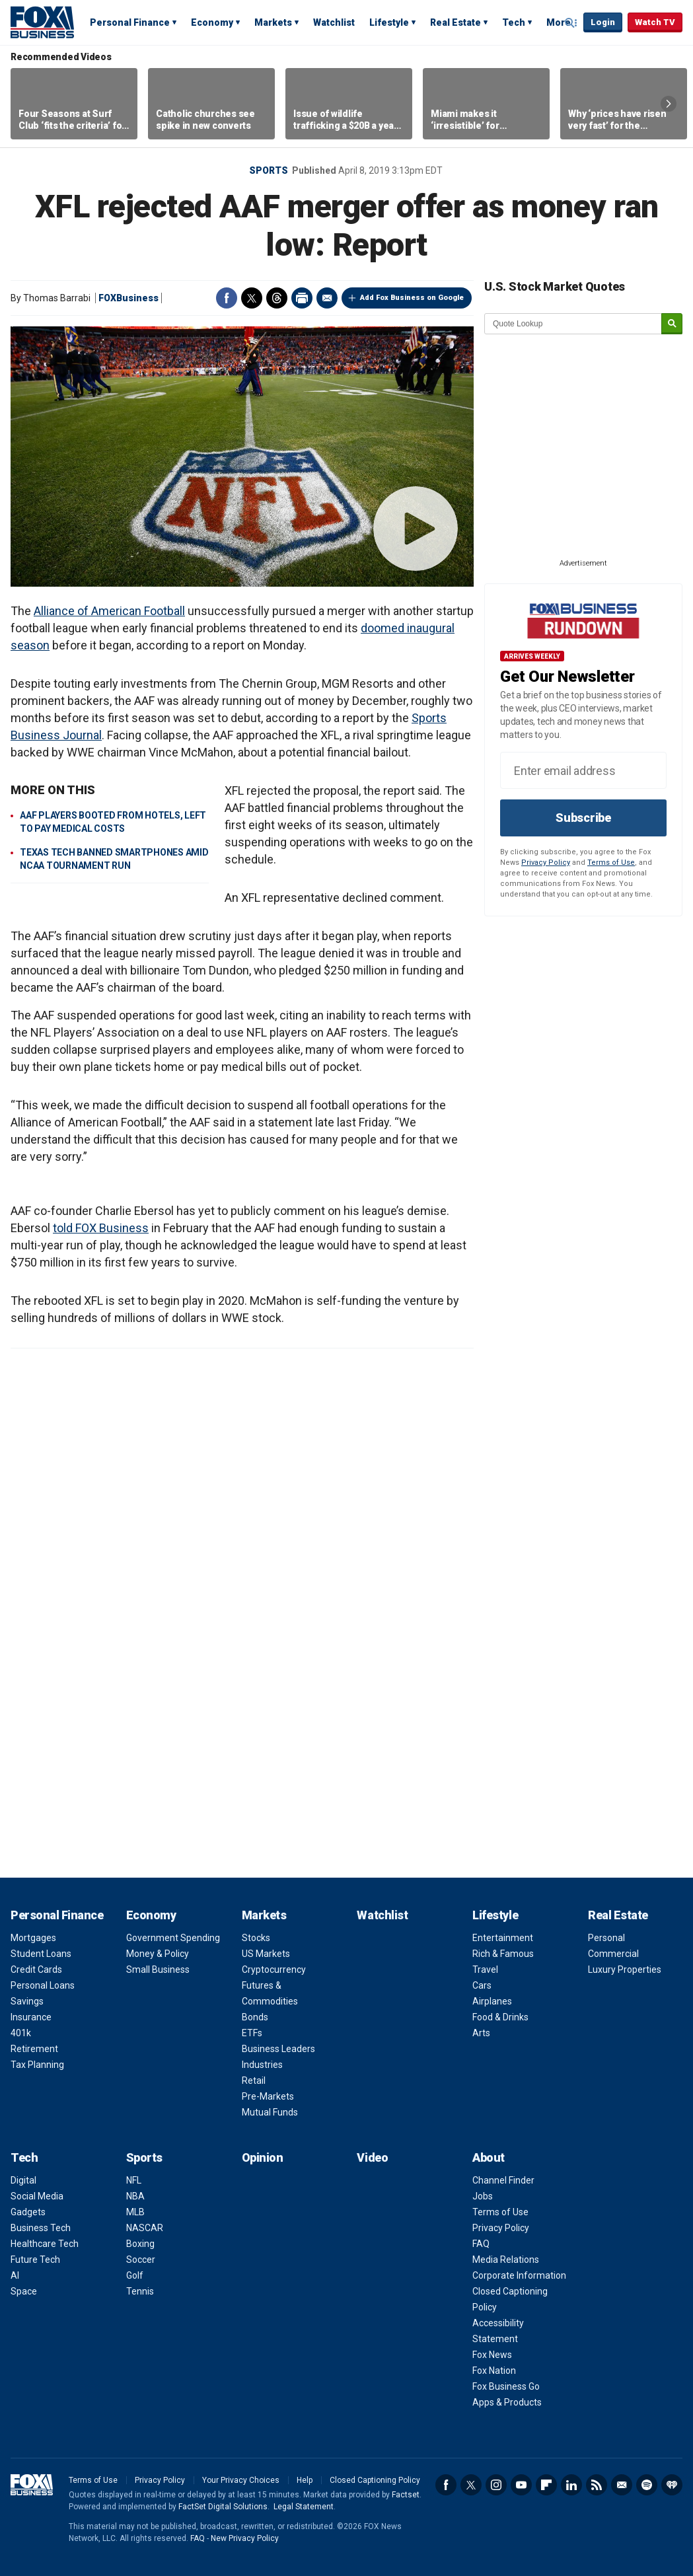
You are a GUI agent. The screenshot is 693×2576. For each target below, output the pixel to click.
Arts (481, 2033)
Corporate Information (519, 2275)
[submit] (671, 324)
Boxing (140, 2243)
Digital (23, 2180)
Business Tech (41, 2228)
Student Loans (41, 1953)
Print (301, 298)
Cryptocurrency (274, 1969)
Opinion (262, 2157)
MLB (135, 2212)
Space (24, 2291)
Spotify (646, 2484)
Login (603, 22)
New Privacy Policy (245, 2538)
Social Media (37, 2196)
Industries (262, 2064)
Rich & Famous (503, 1953)
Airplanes (492, 2001)
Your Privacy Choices (240, 2480)
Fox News (492, 2354)
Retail (254, 2080)
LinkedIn (571, 2484)
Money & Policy (157, 1953)
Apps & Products (507, 2402)
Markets (273, 22)
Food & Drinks (500, 2017)
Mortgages (33, 1937)
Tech (513, 22)
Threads (276, 298)
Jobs (482, 2196)
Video (372, 2157)
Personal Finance (130, 22)
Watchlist (334, 22)
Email (327, 298)
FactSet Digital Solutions (223, 2506)
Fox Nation (494, 2370)
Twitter (251, 298)
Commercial (613, 1953)
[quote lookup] (573, 323)
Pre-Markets (268, 2096)
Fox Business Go (506, 2386)
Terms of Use (611, 862)
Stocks (256, 1937)
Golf (134, 2275)
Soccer (140, 2259)
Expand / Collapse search (570, 23)
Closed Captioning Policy (375, 2480)
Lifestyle (389, 22)
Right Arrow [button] (668, 104)
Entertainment (502, 1937)
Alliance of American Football (109, 611)
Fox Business (42, 21)
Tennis (140, 2291)
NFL (133, 2180)
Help (304, 2480)
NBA (135, 2196)
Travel (485, 1969)
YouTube (521, 2484)
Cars (482, 1985)
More (558, 22)
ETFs (252, 2033)
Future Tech (35, 2259)
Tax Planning (37, 2064)
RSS (596, 2484)
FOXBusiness (128, 298)
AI (15, 2275)
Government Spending (173, 1937)
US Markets (266, 1953)
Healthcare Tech (45, 2243)
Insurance (31, 2017)
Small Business (158, 1969)
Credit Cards (36, 1969)
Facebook (226, 298)
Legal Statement (304, 2506)
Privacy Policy (545, 862)
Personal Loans (43, 1985)
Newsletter (621, 2484)
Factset (405, 2494)
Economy (212, 22)
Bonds (255, 2017)
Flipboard (546, 2484)
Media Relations (505, 2259)
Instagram (496, 2484)
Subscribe (583, 818)
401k (21, 2033)
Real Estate (455, 22)
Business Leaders (278, 2048)
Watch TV (655, 22)
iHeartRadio (671, 2484)
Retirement (34, 2048)
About (488, 2157)
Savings (27, 2001)
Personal (606, 1937)
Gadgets (28, 2212)
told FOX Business (101, 1228)
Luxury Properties (624, 1969)
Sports (268, 170)
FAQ (481, 2243)
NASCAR (144, 2228)
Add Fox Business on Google (412, 297)
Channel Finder (503, 2180)
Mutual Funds (270, 2112)
